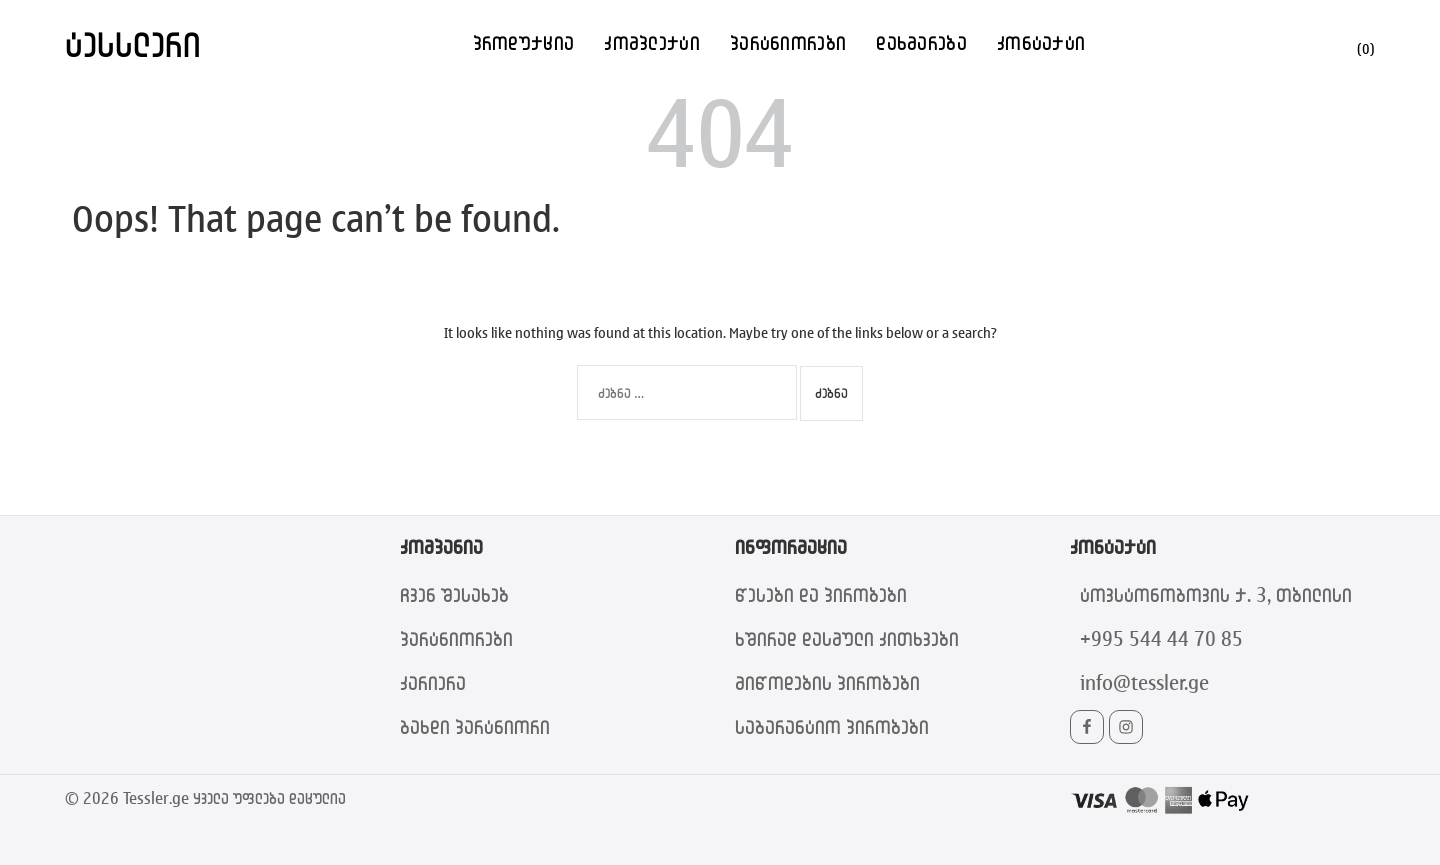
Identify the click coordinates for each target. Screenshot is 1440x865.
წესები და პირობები (821, 594)
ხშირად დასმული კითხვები (847, 638)
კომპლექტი (652, 42)
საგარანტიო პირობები (832, 726)
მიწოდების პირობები (827, 682)
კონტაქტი (1041, 42)
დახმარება (921, 42)
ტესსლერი (133, 43)
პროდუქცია (524, 42)
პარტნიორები (788, 42)
